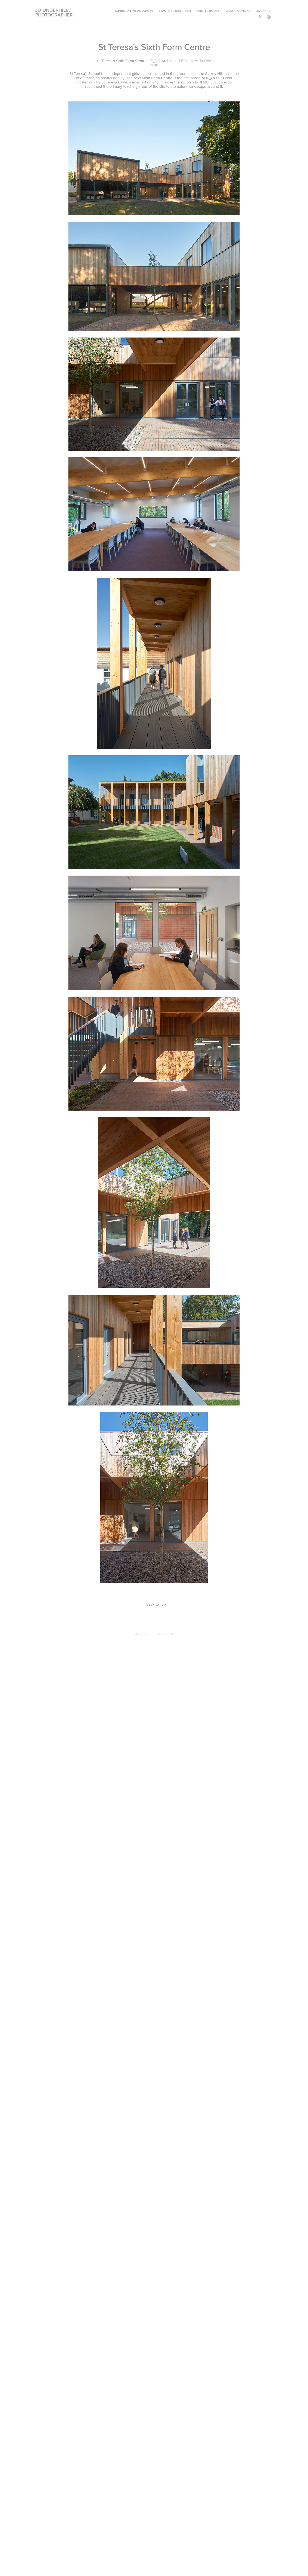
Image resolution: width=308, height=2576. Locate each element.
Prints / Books (207, 11)
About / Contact (238, 11)
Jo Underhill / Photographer (54, 12)
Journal (263, 11)
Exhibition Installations (133, 11)
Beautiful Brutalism (174, 11)
